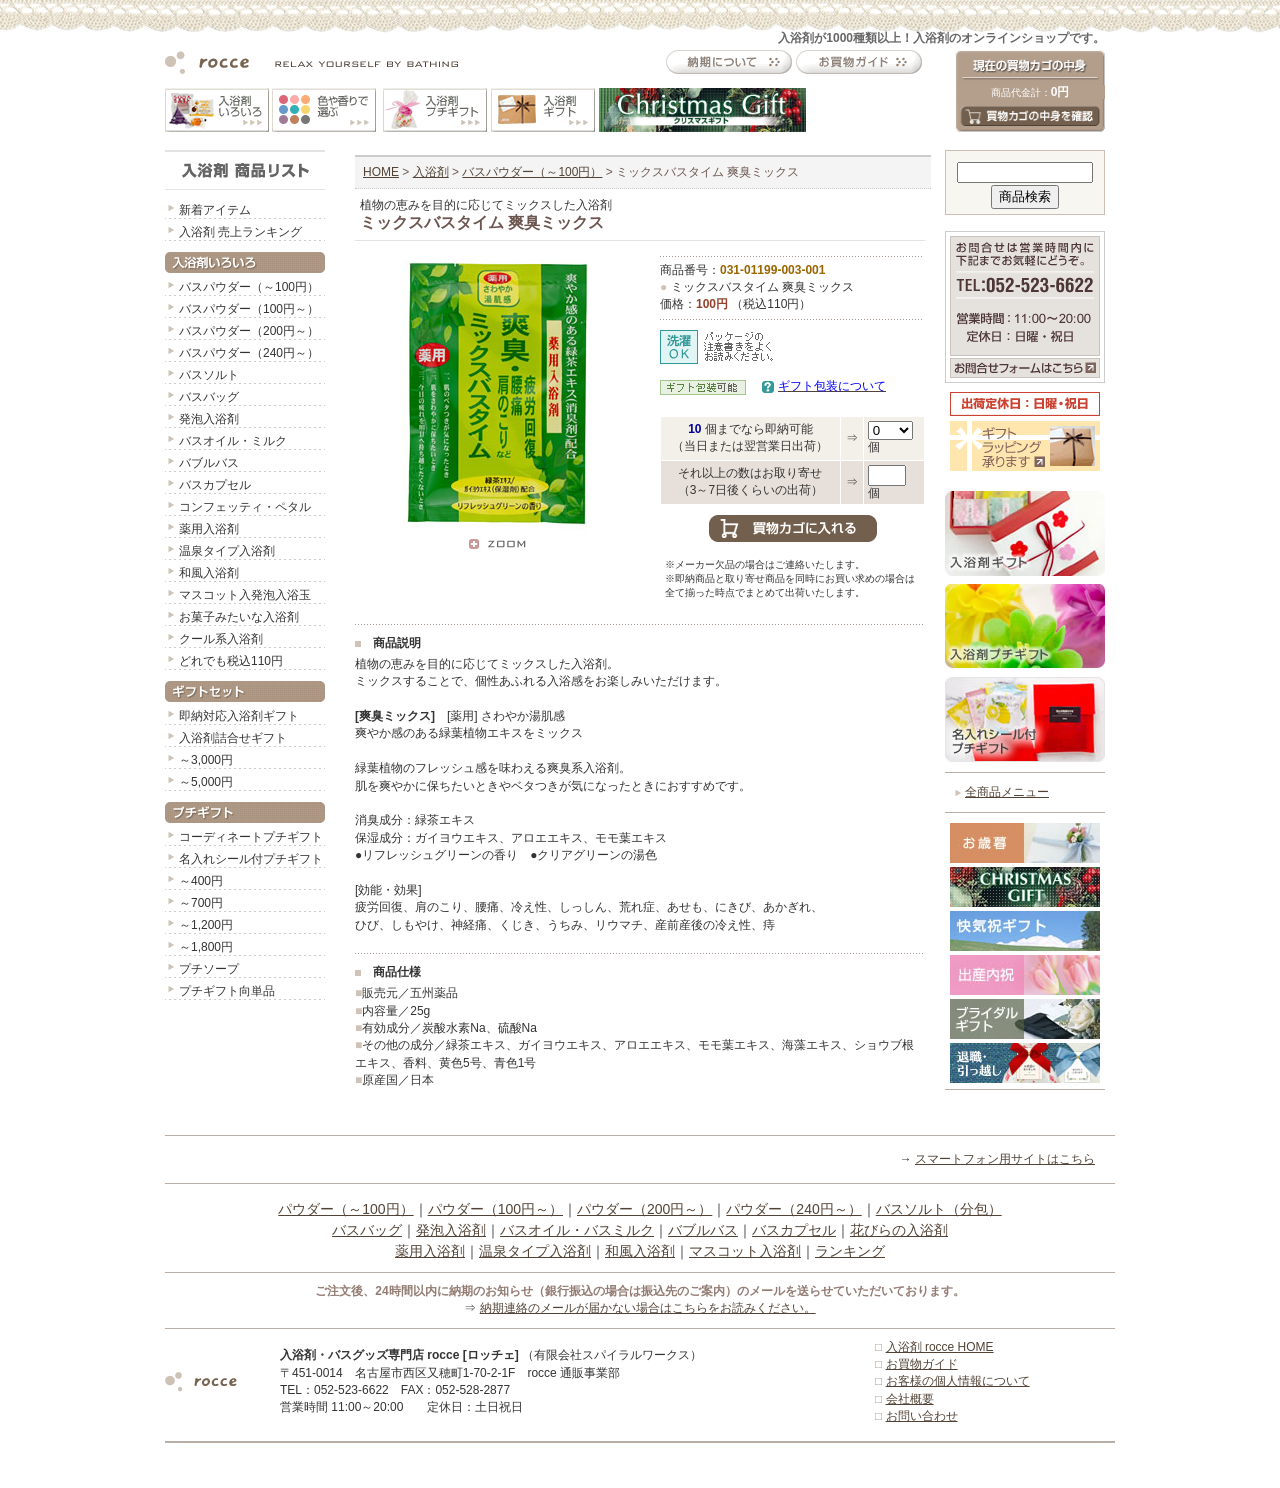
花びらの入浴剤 (899, 1230)
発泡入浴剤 (209, 419)
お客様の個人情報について (958, 1381)
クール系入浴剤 (221, 639)
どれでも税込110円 (231, 661)
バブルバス (209, 463)
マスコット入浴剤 (745, 1251)
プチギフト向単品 (227, 991)
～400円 (201, 881)
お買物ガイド (922, 1364)
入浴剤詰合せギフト (233, 738)
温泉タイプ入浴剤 (227, 551)
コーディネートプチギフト (251, 837)
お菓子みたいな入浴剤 (239, 617)
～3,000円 (206, 760)
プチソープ (209, 969)
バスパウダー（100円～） (249, 309)
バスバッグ (209, 397)
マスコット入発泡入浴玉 (245, 595)
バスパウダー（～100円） (249, 287)
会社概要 (910, 1399)
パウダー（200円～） (644, 1209)
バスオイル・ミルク (233, 441)
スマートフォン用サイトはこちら (1005, 1159)
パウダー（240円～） (793, 1209)
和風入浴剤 (209, 573)
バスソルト (209, 375)
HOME (381, 172)
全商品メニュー (1007, 792)
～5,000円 (206, 782)
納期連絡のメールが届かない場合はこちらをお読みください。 (648, 1308)
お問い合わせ (922, 1416)
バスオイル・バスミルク (577, 1230)
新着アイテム (215, 210)
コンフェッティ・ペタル (245, 507)
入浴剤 (431, 172)
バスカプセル (215, 485)
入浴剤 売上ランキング (240, 232)
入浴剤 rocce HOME (940, 1347)
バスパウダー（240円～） (249, 353)
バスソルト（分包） (939, 1209)
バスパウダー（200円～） (249, 331)
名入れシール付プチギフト (251, 859)
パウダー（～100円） (345, 1209)
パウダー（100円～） (495, 1209)
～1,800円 (206, 947)
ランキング (850, 1251)
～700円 (201, 903)
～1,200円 (206, 925)
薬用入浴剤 (209, 529)
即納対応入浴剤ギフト (239, 716)
